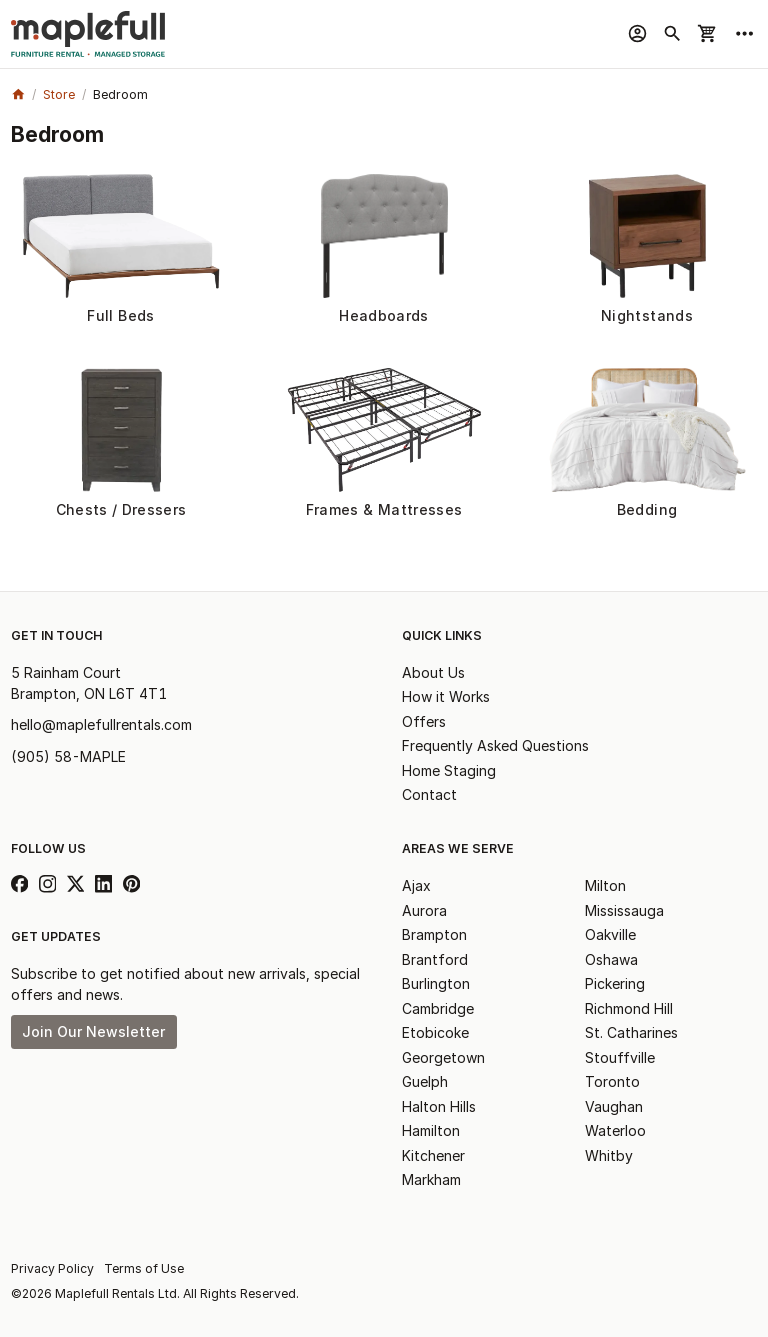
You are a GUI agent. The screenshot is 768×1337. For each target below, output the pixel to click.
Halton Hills (439, 1106)
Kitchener (433, 1155)
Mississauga (624, 910)
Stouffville (620, 1057)
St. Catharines (631, 1032)
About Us (433, 672)
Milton (605, 885)
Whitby (609, 1155)
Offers (424, 721)
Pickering (615, 983)
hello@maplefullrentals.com (101, 724)
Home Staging (449, 770)
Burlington (436, 983)
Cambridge (438, 1008)
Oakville (610, 934)
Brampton (434, 934)
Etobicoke (435, 1032)
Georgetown (443, 1057)
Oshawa (611, 959)
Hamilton (431, 1130)
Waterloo (615, 1130)
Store (59, 94)
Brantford (435, 959)
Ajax (416, 885)
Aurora (424, 910)
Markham (431, 1179)
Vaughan (614, 1106)
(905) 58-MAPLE (68, 756)
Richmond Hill (629, 1008)
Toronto (612, 1081)
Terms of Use (144, 1268)
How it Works (446, 696)
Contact (429, 794)
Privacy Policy (52, 1268)
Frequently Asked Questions (495, 745)
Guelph (425, 1081)
